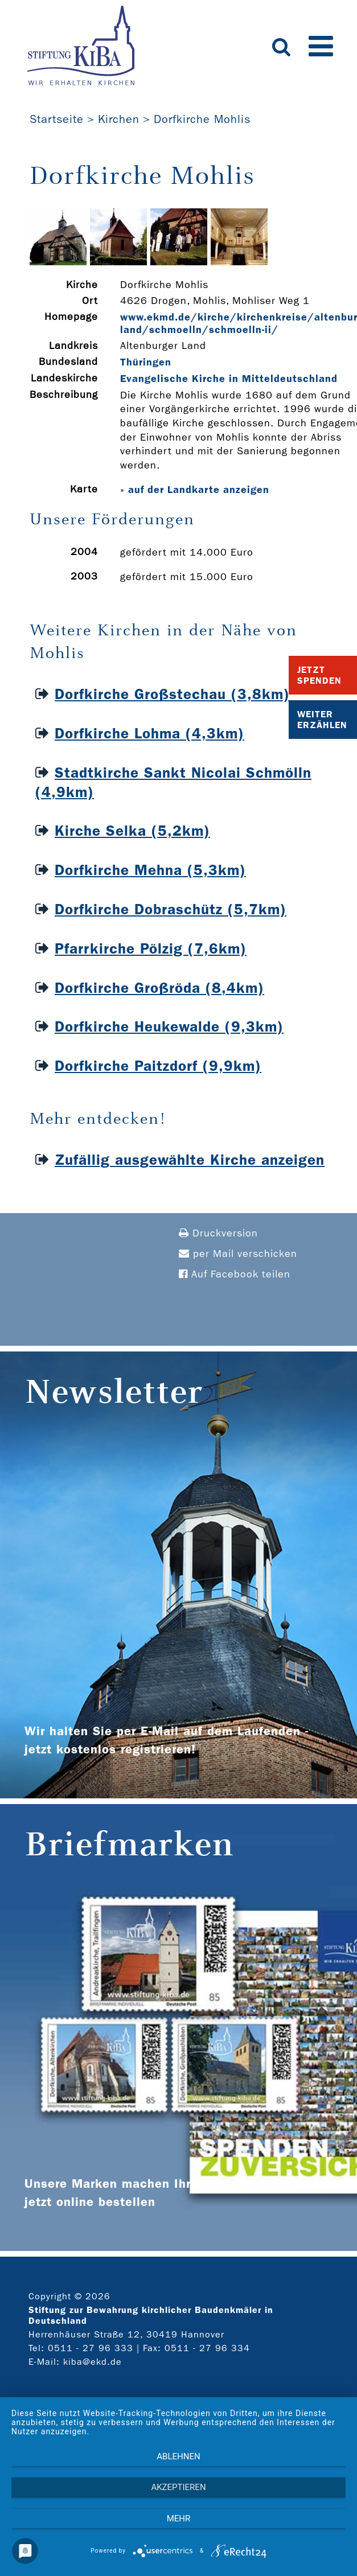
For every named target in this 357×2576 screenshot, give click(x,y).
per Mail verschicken (238, 1254)
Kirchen (118, 119)
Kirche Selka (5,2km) (132, 831)
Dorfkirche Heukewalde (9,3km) (169, 1027)
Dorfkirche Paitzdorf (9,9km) (158, 1066)
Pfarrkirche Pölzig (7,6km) (151, 949)
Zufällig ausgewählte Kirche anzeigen (190, 1160)
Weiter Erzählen (322, 719)
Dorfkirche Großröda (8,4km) (159, 988)
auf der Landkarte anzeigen (198, 489)
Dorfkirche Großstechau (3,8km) (172, 694)
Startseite (57, 119)
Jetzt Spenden (319, 675)
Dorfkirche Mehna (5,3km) (150, 870)
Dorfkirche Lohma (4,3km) (149, 733)
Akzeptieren (178, 2487)
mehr (179, 2518)
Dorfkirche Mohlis (202, 119)
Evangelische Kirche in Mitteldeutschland (229, 378)
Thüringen (145, 362)
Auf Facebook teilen (234, 1274)
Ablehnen (178, 2456)
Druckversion (218, 1233)
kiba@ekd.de (92, 2361)
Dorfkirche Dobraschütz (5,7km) (170, 909)
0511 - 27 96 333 (90, 2348)
